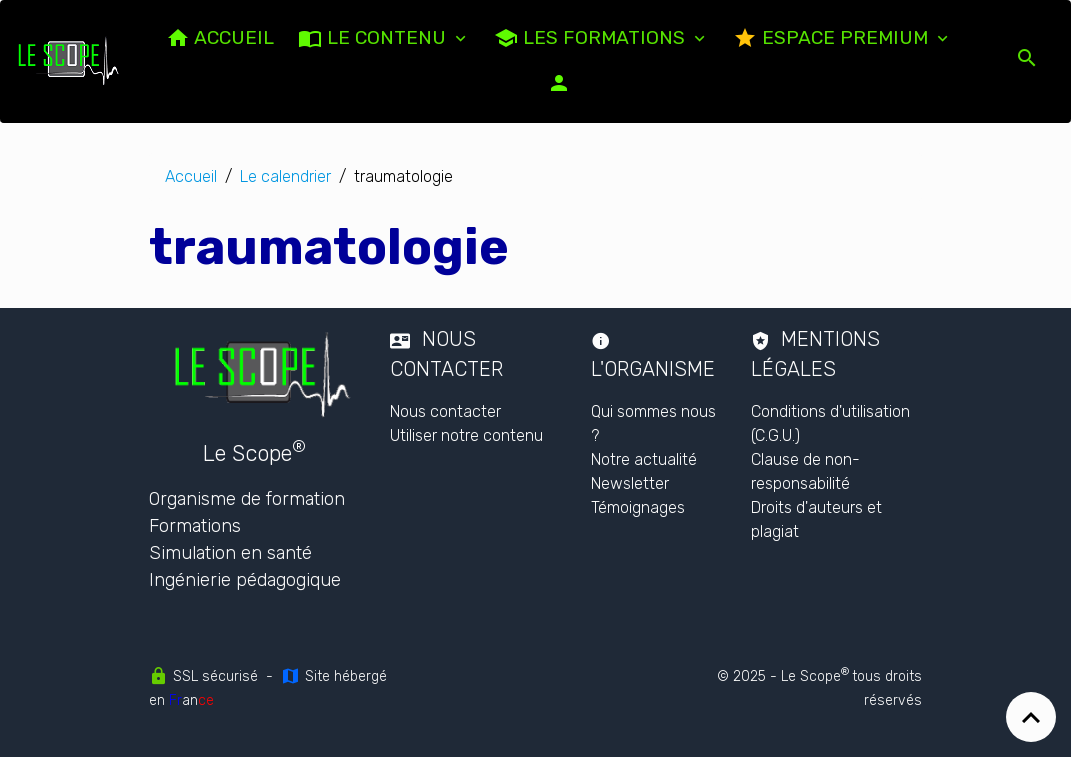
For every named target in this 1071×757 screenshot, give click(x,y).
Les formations (592, 38)
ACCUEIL (220, 38)
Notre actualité (644, 459)
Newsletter (630, 483)
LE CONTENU (374, 38)
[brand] (71, 61)
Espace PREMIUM (833, 38)
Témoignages (638, 507)
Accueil (191, 176)
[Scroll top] (1031, 717)
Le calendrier (285, 176)
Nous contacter (445, 411)
